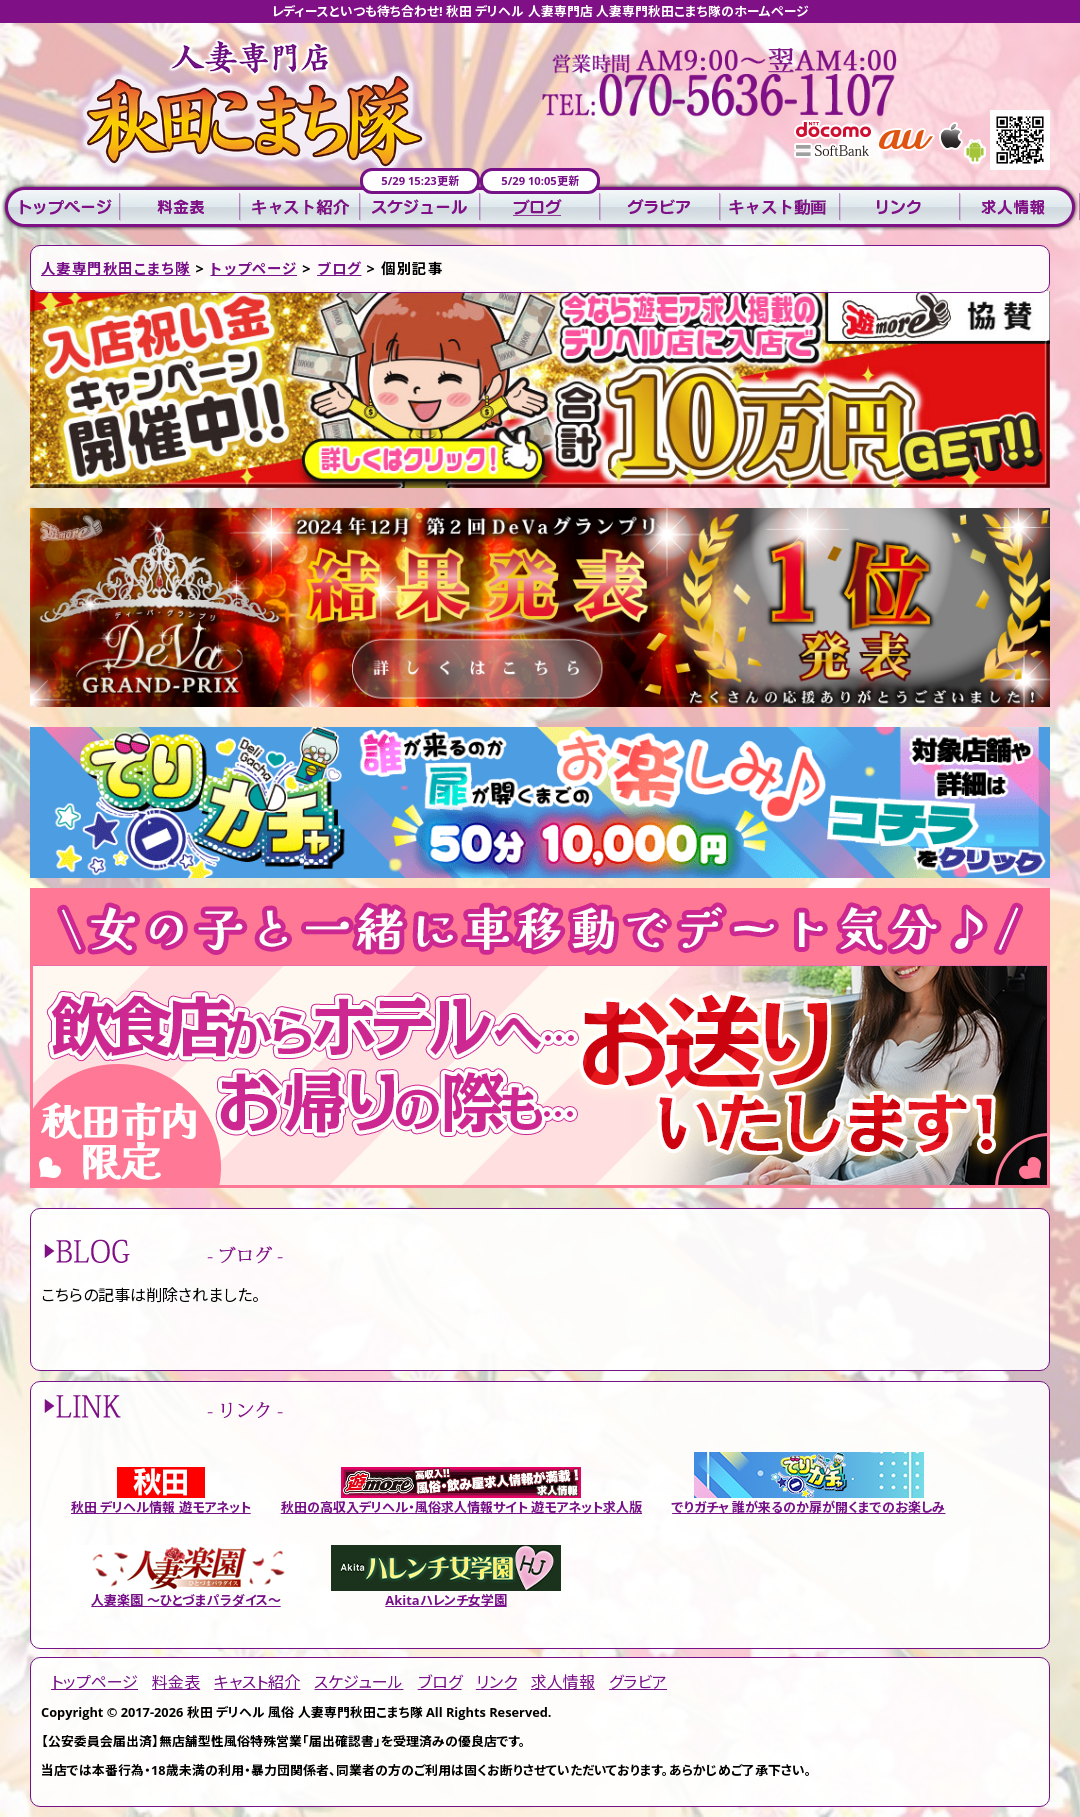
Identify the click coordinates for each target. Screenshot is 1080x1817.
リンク (900, 207)
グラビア (660, 207)
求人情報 (1020, 207)
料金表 (180, 207)
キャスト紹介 (300, 207)
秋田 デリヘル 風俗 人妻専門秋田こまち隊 (305, 1712)
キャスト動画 (780, 207)
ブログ (540, 207)
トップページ (60, 207)
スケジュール (420, 207)
